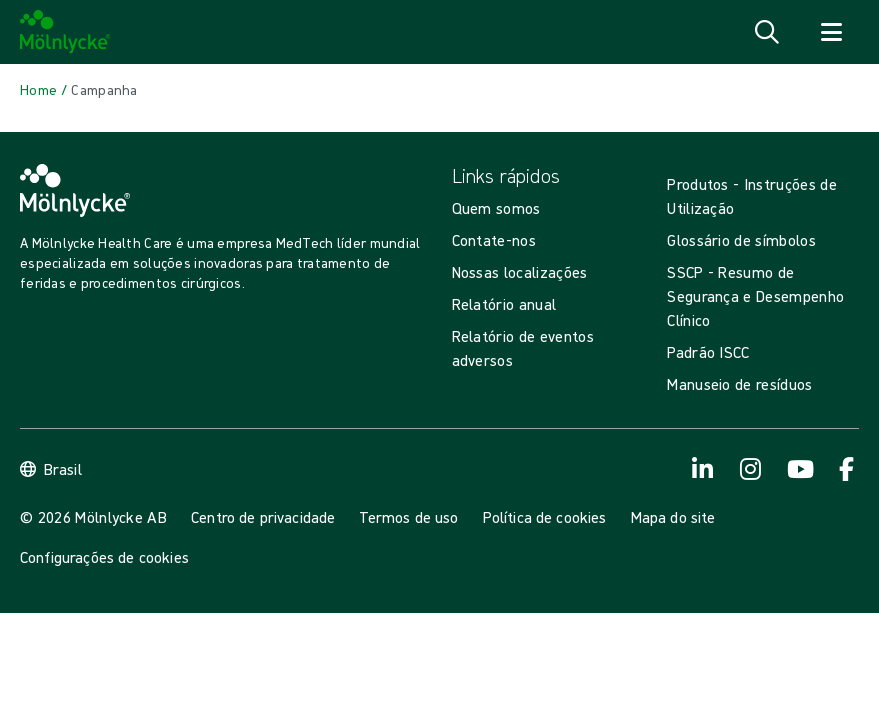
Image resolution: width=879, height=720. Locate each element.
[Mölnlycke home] (65, 32)
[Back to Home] (38, 90)
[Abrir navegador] (831, 32)
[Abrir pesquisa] (767, 32)
